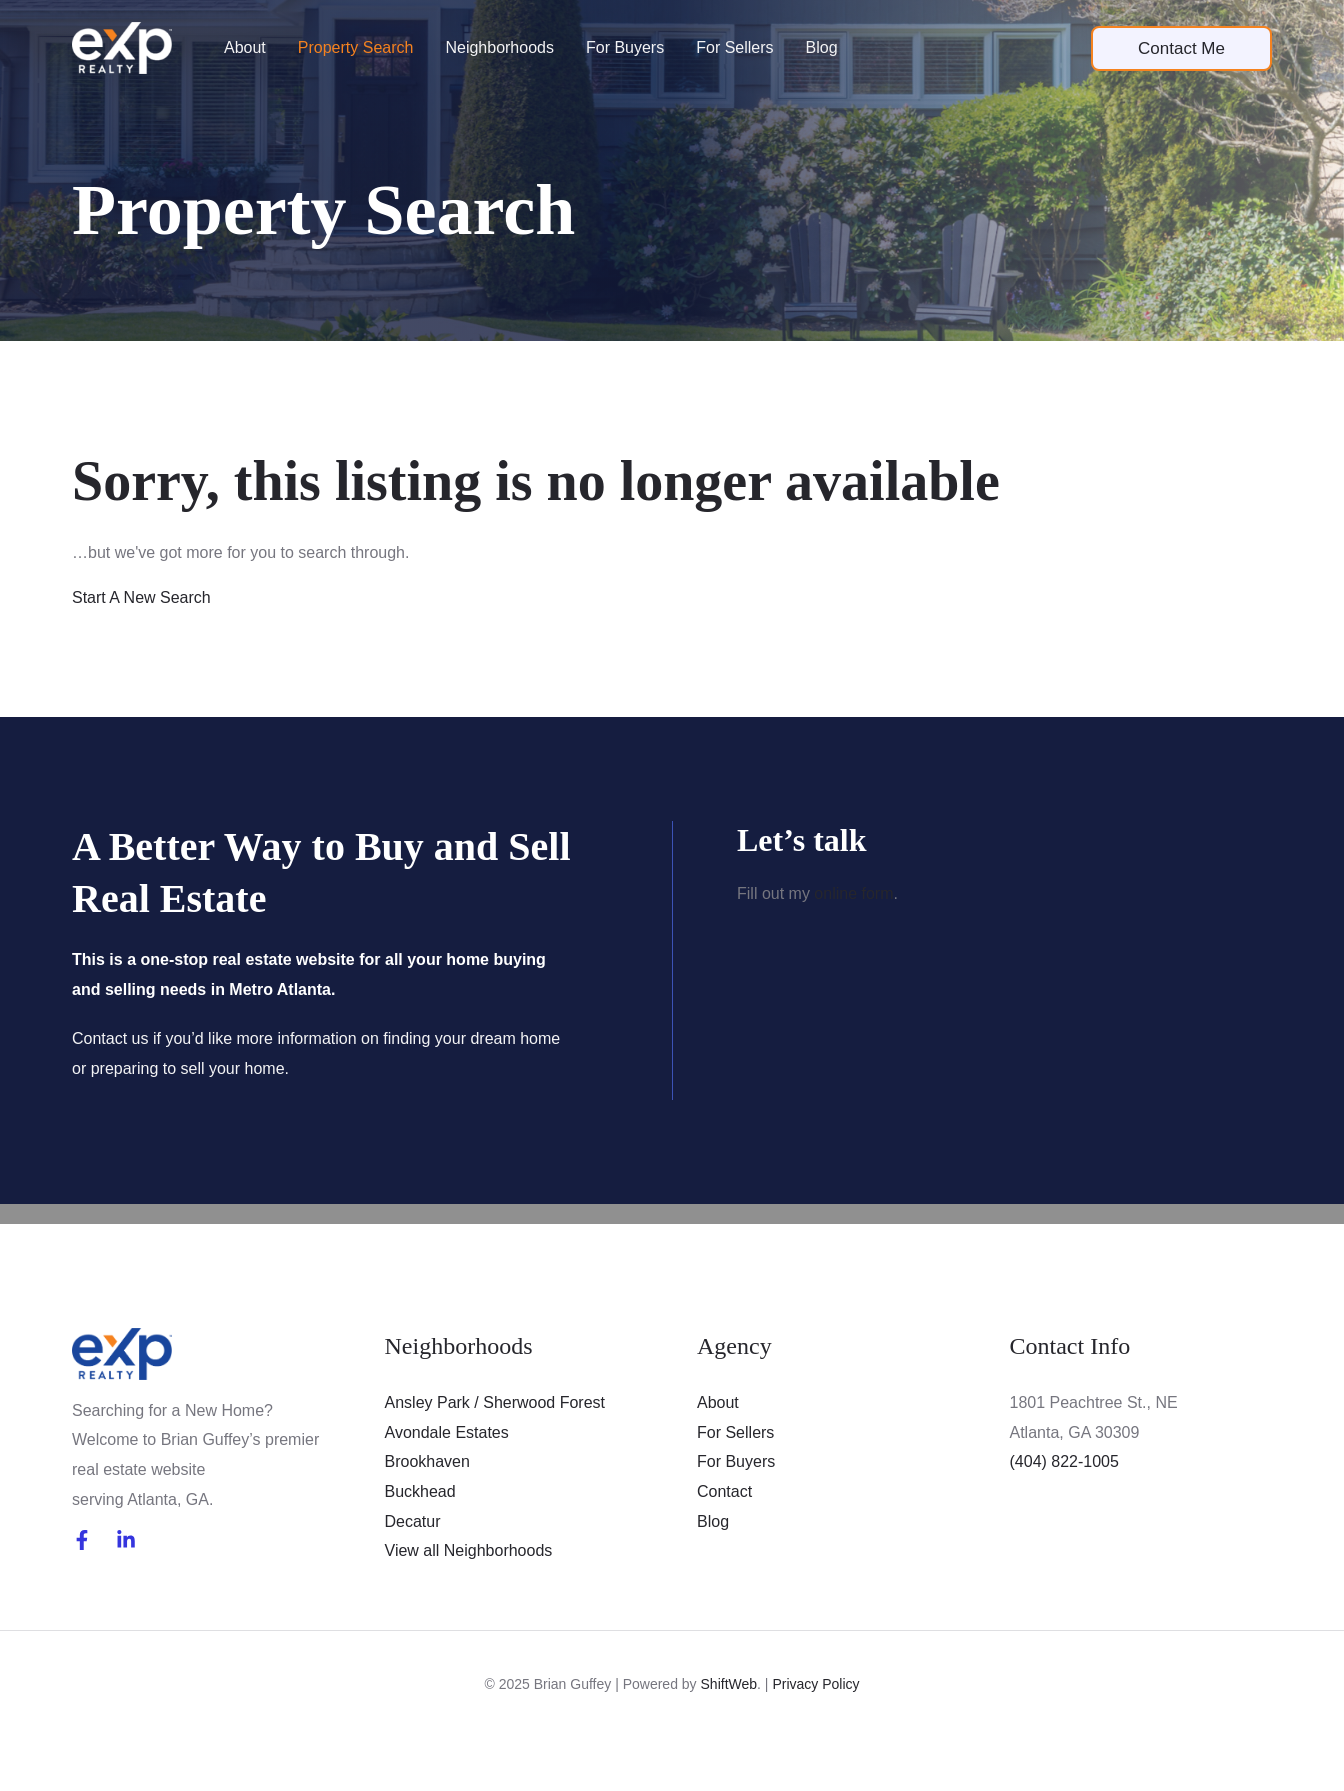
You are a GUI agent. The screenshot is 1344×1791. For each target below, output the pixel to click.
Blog (822, 47)
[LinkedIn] (126, 1540)
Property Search (356, 47)
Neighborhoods (499, 47)
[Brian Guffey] (122, 46)
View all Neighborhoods (469, 1550)
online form (853, 893)
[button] (1181, 48)
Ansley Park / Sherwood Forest (495, 1402)
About (245, 47)
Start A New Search (141, 597)
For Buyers (625, 47)
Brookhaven (427, 1461)
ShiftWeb (729, 1684)
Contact (724, 1491)
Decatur (413, 1521)
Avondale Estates (447, 1432)
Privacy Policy (815, 1684)
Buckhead (420, 1491)
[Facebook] (82, 1540)
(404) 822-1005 (1064, 1461)
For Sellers (734, 47)
